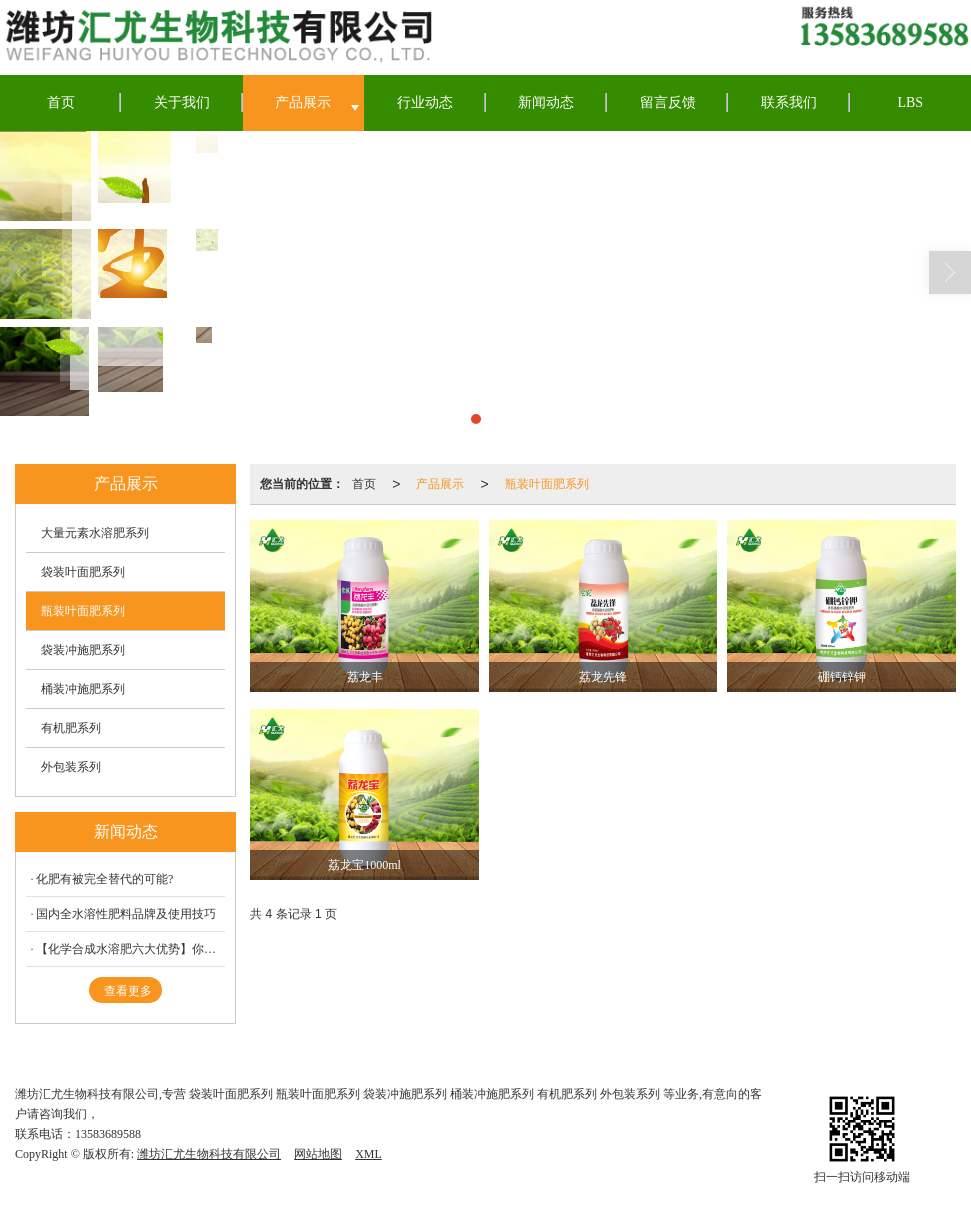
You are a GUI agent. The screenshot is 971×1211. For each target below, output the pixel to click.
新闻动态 (546, 102)
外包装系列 (71, 767)
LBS (910, 102)
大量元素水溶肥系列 (95, 533)
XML (368, 1154)
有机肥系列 (71, 728)
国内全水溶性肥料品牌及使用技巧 (126, 914)
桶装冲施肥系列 (83, 689)
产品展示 (303, 102)
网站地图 (318, 1154)
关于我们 (182, 102)
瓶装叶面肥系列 (547, 484)
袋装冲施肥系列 (83, 650)
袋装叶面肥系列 (83, 572)
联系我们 (789, 102)
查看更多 (128, 991)
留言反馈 (668, 102)
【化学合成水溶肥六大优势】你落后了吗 (130, 949)
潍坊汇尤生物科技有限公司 (209, 1154)
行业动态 (425, 102)
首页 (61, 102)
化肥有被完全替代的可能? (104, 879)
